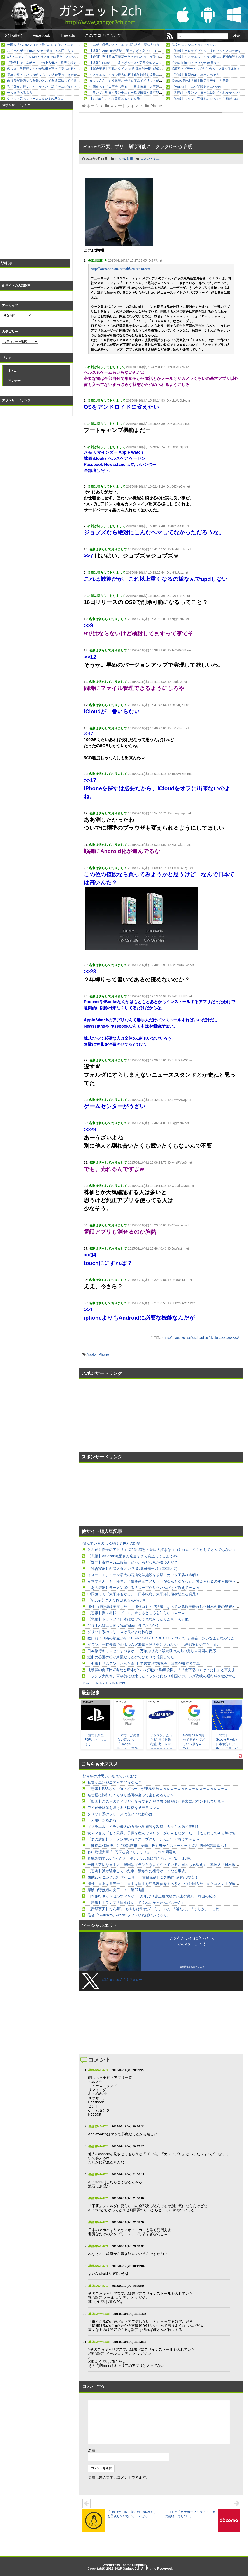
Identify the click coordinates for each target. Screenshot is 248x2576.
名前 (91, 2451)
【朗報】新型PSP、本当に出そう (195, 75)
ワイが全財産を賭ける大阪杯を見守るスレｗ (123, 1808)
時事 (130, 158)
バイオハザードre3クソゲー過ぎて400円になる (40, 51)
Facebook (41, 35)
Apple (91, 1354)
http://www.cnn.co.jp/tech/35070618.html (121, 269)
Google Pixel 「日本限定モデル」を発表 (200, 80)
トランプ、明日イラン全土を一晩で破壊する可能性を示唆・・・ (135, 92)
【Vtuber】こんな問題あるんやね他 (114, 98)
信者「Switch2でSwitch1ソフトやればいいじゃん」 (129, 1915)
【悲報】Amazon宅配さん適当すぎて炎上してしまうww (129, 51)
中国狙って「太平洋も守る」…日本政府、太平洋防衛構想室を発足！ (138, 86)
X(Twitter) (13, 35)
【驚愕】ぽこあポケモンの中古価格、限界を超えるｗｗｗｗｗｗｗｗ (56, 63)
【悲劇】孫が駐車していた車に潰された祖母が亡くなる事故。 (138, 1871)
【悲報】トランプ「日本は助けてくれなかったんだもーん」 (136, 1902)
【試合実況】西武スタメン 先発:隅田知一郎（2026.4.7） (129, 68)
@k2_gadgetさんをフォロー (122, 1979)
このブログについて (103, 35)
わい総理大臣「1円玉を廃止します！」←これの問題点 (131, 1852)
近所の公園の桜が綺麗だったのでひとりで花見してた (130, 1657)
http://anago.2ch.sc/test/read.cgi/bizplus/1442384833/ (201, 1337)
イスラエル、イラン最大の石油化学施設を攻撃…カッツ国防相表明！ (138, 75)
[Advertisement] (121, 1415)
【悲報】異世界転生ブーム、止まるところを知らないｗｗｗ (136, 1613)
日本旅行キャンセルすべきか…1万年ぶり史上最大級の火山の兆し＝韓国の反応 (151, 1651)
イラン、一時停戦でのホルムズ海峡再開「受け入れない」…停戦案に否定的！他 (152, 1644)
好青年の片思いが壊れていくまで (110, 1776)
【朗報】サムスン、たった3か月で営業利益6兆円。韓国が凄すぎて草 (143, 1663)
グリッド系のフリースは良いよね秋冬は (35, 98)
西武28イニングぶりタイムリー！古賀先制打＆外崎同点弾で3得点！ (142, 1877)
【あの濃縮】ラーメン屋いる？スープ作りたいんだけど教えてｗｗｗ (143, 1588)
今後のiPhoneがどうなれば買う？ (196, 63)
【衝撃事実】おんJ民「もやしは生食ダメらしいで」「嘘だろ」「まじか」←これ (153, 1909)
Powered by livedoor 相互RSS (104, 1683)
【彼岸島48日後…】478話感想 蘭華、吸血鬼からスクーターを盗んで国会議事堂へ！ (157, 1846)
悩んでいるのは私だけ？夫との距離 (111, 1543)
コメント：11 (150, 158)
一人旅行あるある (19, 92)
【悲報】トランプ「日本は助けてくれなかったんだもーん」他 (138, 1619)
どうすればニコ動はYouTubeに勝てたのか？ (123, 1625)
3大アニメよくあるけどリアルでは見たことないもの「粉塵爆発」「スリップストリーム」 (71, 56)
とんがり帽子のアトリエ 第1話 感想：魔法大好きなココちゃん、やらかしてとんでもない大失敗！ (159, 44)
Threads (67, 35)
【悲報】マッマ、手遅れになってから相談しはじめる (210, 98)
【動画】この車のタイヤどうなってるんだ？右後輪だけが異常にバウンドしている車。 (157, 1801)
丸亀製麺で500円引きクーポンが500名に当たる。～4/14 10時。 (140, 1858)
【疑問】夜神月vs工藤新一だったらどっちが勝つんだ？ (128, 56)
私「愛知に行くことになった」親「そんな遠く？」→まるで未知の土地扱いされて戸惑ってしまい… (78, 86)
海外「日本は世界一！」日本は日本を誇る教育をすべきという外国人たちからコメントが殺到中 (165, 1884)
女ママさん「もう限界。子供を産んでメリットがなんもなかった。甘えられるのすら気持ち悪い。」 (160, 80)
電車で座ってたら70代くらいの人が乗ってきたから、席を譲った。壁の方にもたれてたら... (71, 75)
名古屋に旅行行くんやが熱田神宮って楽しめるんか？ (45, 68)
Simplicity (139, 2565)
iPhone (120, 158)
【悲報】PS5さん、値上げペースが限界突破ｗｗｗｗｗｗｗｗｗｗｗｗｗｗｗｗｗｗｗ (150, 63)
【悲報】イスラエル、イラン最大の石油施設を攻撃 (208, 56)
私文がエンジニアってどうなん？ (195, 44)
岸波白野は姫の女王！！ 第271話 (115, 1890)
